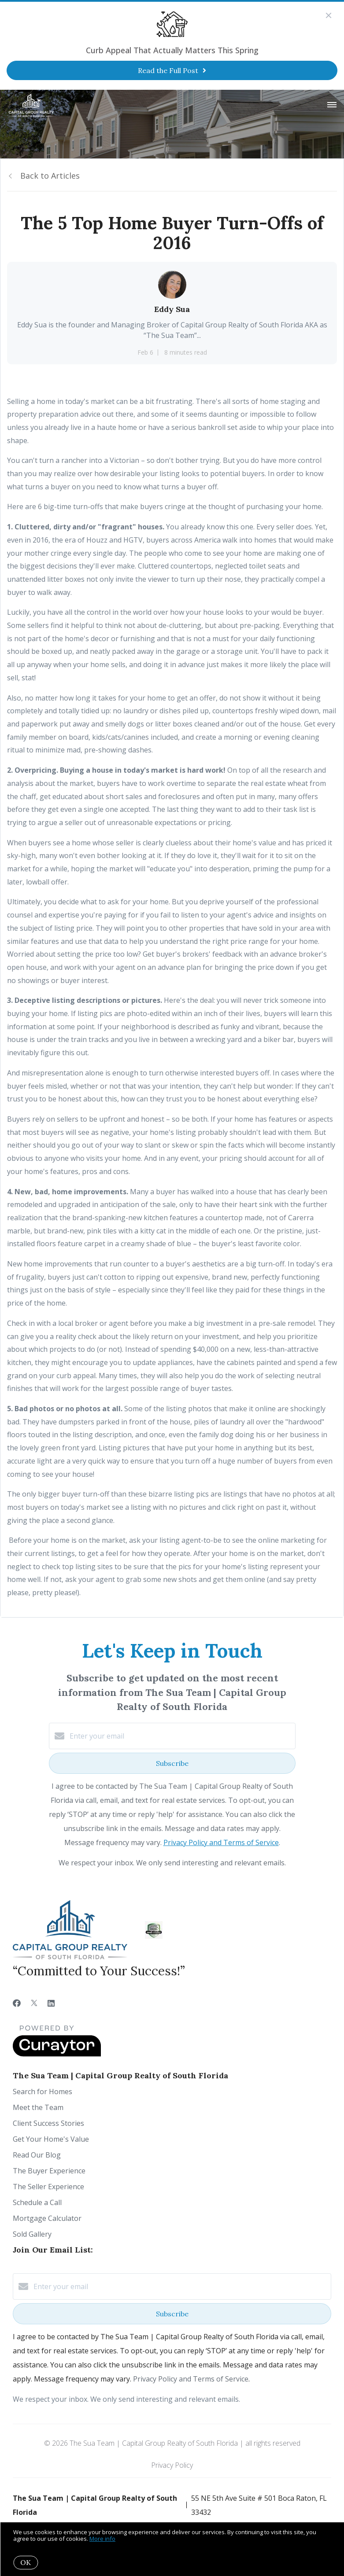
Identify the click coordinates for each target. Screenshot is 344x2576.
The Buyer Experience (49, 2171)
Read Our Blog (37, 2155)
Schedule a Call (37, 2202)
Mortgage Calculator (47, 2218)
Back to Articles (50, 175)
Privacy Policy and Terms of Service (221, 1842)
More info (102, 2539)
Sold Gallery (32, 2234)
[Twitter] (34, 2003)
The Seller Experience (48, 2186)
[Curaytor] (57, 2054)
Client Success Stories (48, 2123)
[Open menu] (332, 105)
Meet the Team (38, 2107)
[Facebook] (17, 2003)
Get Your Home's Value (51, 2139)
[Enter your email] (181, 1736)
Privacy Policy (172, 2465)
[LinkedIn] (51, 2003)
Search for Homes (42, 2091)
